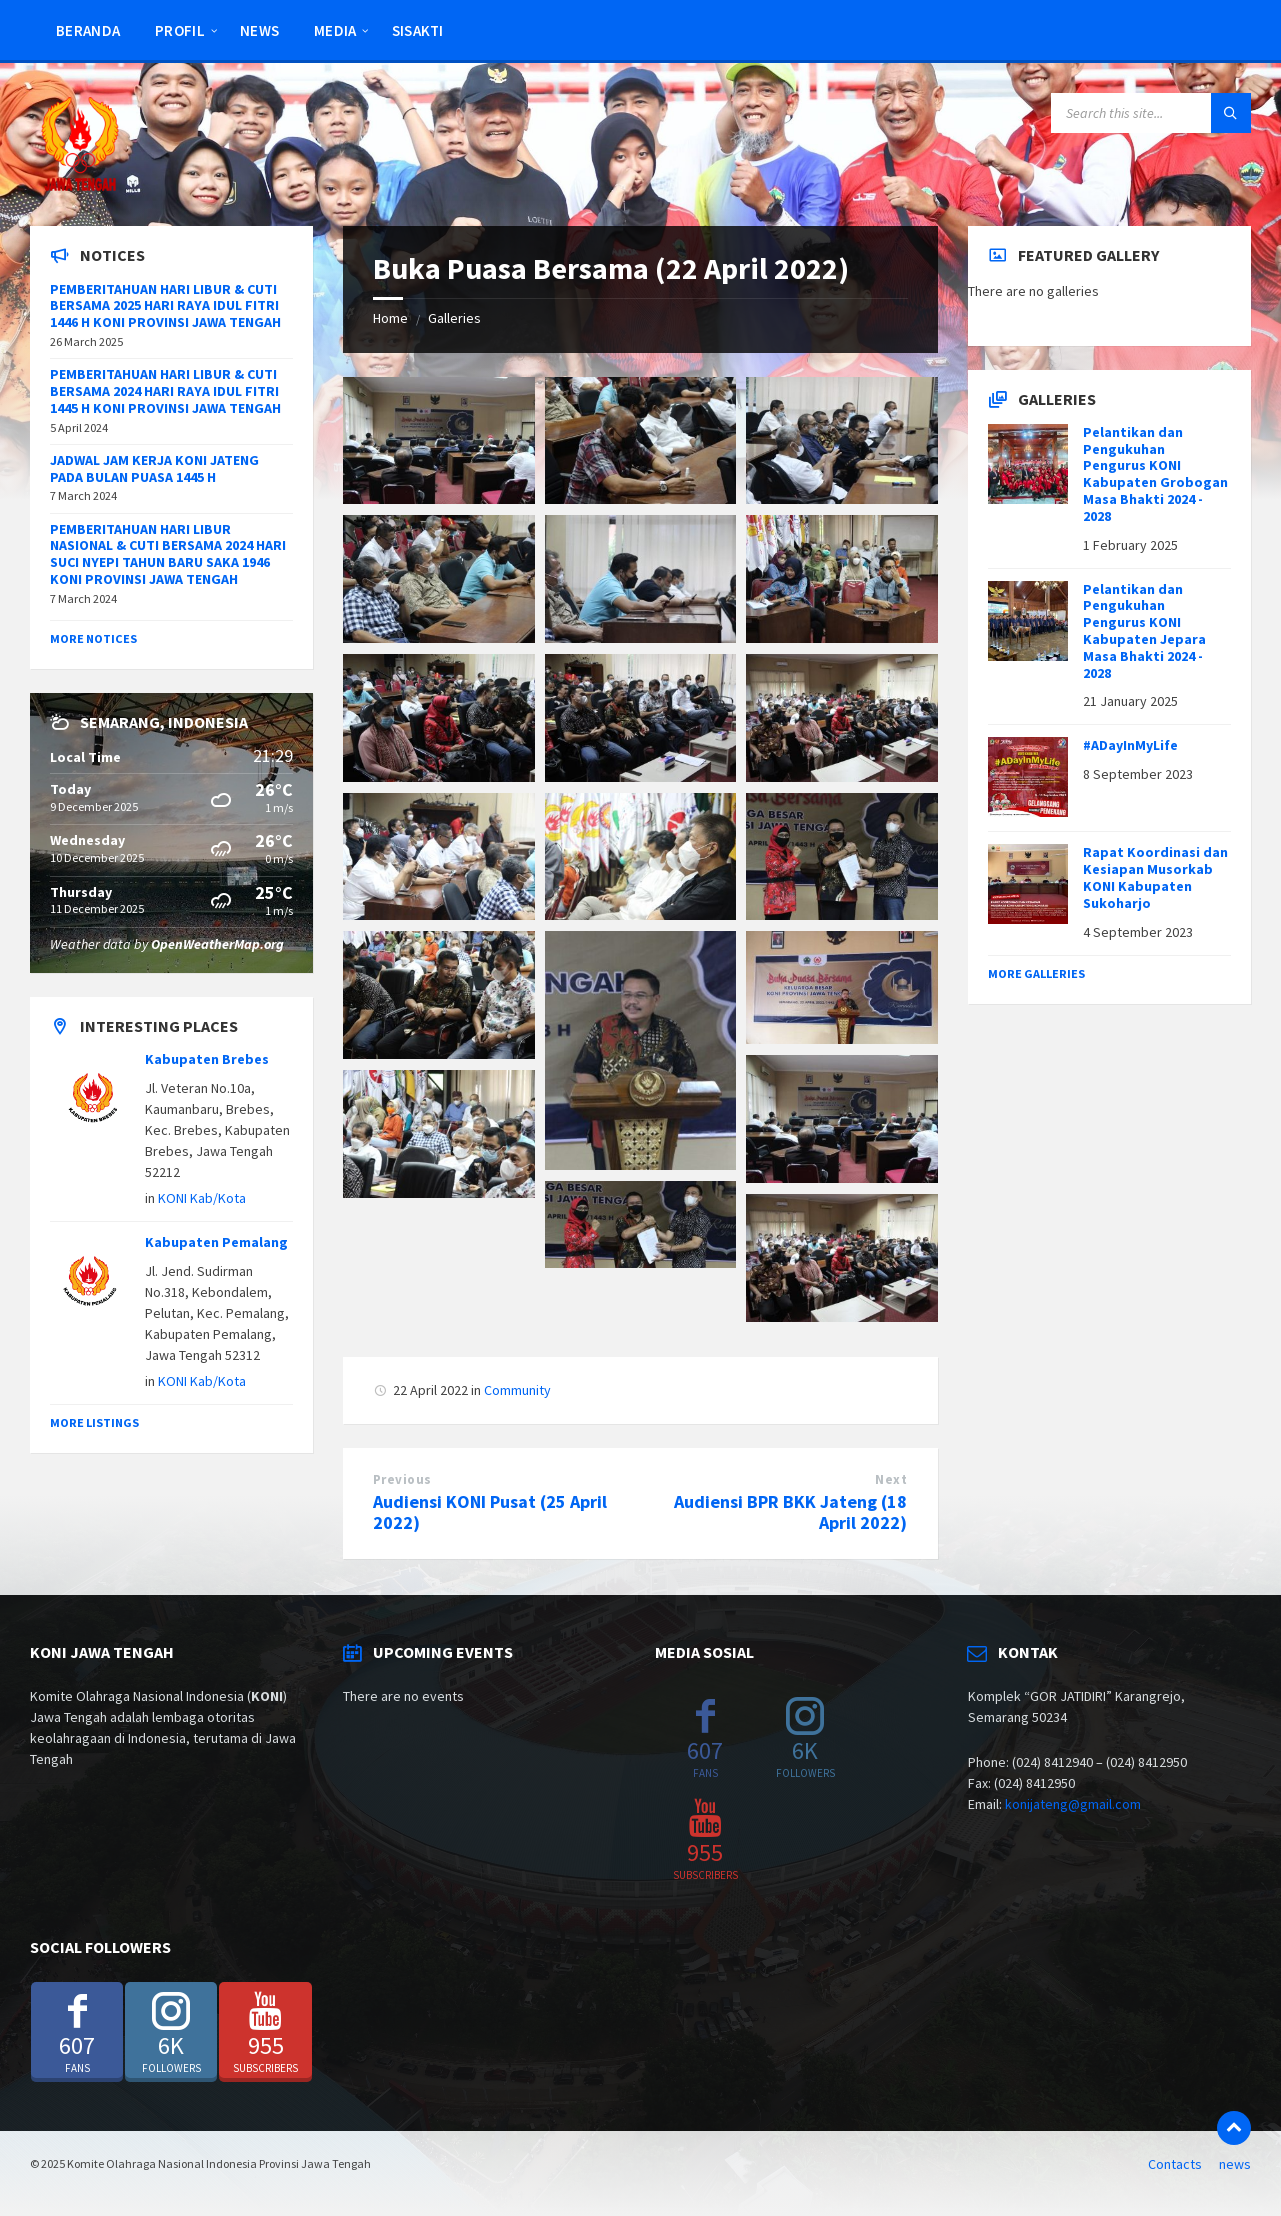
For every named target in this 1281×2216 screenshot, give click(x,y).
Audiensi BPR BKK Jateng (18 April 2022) (790, 1512)
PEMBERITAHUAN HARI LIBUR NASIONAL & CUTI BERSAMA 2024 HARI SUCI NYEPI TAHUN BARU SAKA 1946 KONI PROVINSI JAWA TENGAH (168, 554)
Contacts (1175, 2164)
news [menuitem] (259, 30)
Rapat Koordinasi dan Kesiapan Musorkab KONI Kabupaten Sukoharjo (1155, 877)
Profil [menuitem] (180, 30)
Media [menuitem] (335, 30)
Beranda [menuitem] (88, 30)
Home (390, 318)
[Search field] (1151, 113)
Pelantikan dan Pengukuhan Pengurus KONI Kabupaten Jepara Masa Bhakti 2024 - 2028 (1144, 631)
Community (517, 1390)
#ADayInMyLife (1130, 745)
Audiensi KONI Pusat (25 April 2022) (490, 1512)
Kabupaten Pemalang (216, 1242)
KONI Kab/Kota (202, 1198)
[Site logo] (80, 187)
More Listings (94, 1422)
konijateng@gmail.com (1073, 1804)
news (1235, 2164)
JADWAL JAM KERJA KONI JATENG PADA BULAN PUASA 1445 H (154, 468)
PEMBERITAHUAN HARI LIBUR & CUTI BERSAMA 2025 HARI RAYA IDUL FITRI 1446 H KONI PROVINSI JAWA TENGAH (165, 306)
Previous (402, 1479)
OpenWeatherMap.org (217, 944)
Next (891, 1479)
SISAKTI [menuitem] (418, 30)
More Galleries (1036, 973)
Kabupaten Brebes (207, 1059)
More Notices (93, 638)
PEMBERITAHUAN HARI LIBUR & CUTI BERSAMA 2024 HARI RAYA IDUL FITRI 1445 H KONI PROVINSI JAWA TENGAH (165, 391)
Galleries (454, 318)
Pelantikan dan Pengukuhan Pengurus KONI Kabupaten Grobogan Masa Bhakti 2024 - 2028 (1155, 474)
